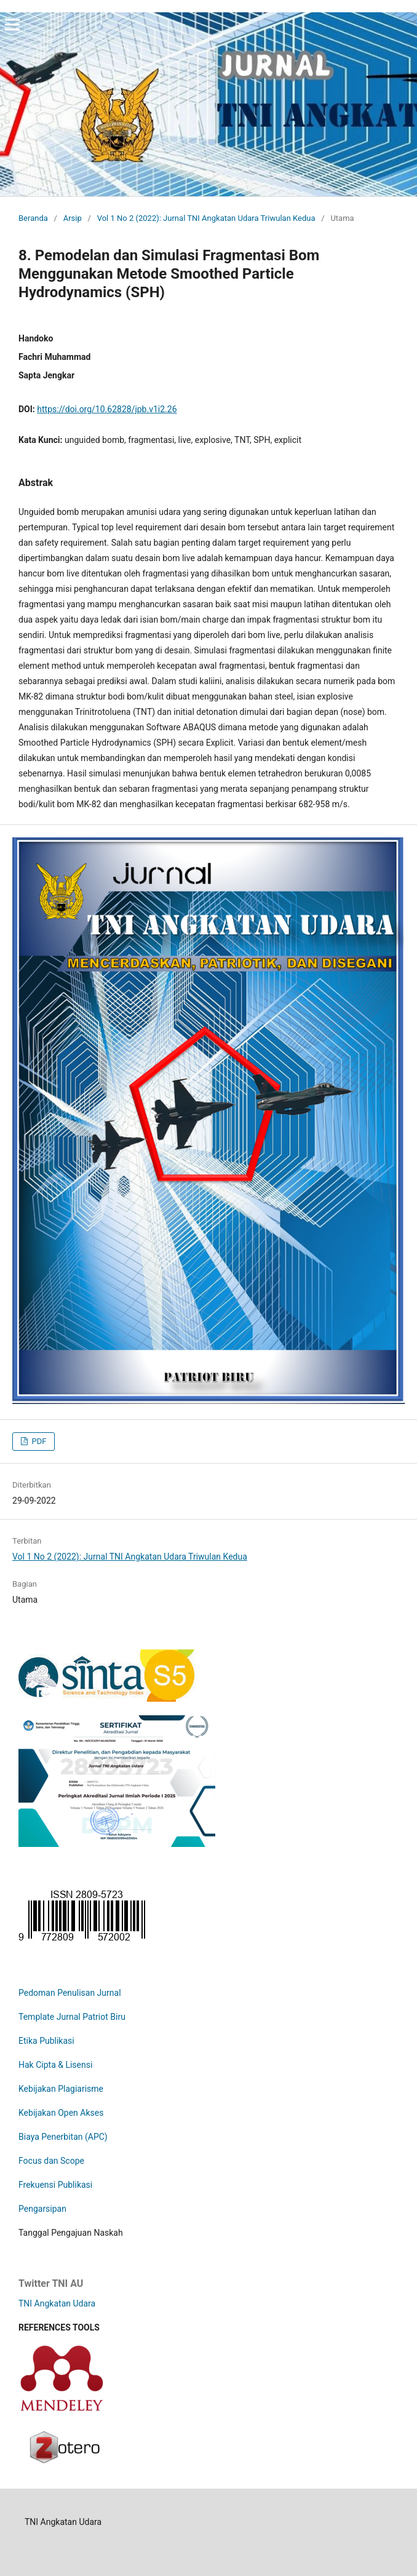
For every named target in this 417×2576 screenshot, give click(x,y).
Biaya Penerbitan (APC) (63, 2137)
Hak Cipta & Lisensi (55, 2065)
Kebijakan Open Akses (60, 2113)
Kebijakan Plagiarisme (60, 2089)
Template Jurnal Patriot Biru (71, 2017)
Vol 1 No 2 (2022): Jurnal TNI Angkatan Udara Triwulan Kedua (206, 218)
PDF (38, 1441)
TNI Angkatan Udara (56, 2303)
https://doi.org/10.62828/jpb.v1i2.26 (107, 409)
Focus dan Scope (51, 2161)
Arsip (72, 218)
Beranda (33, 218)
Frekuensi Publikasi (55, 2185)
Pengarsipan (42, 2209)
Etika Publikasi (46, 2041)
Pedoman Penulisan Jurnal (69, 1993)
